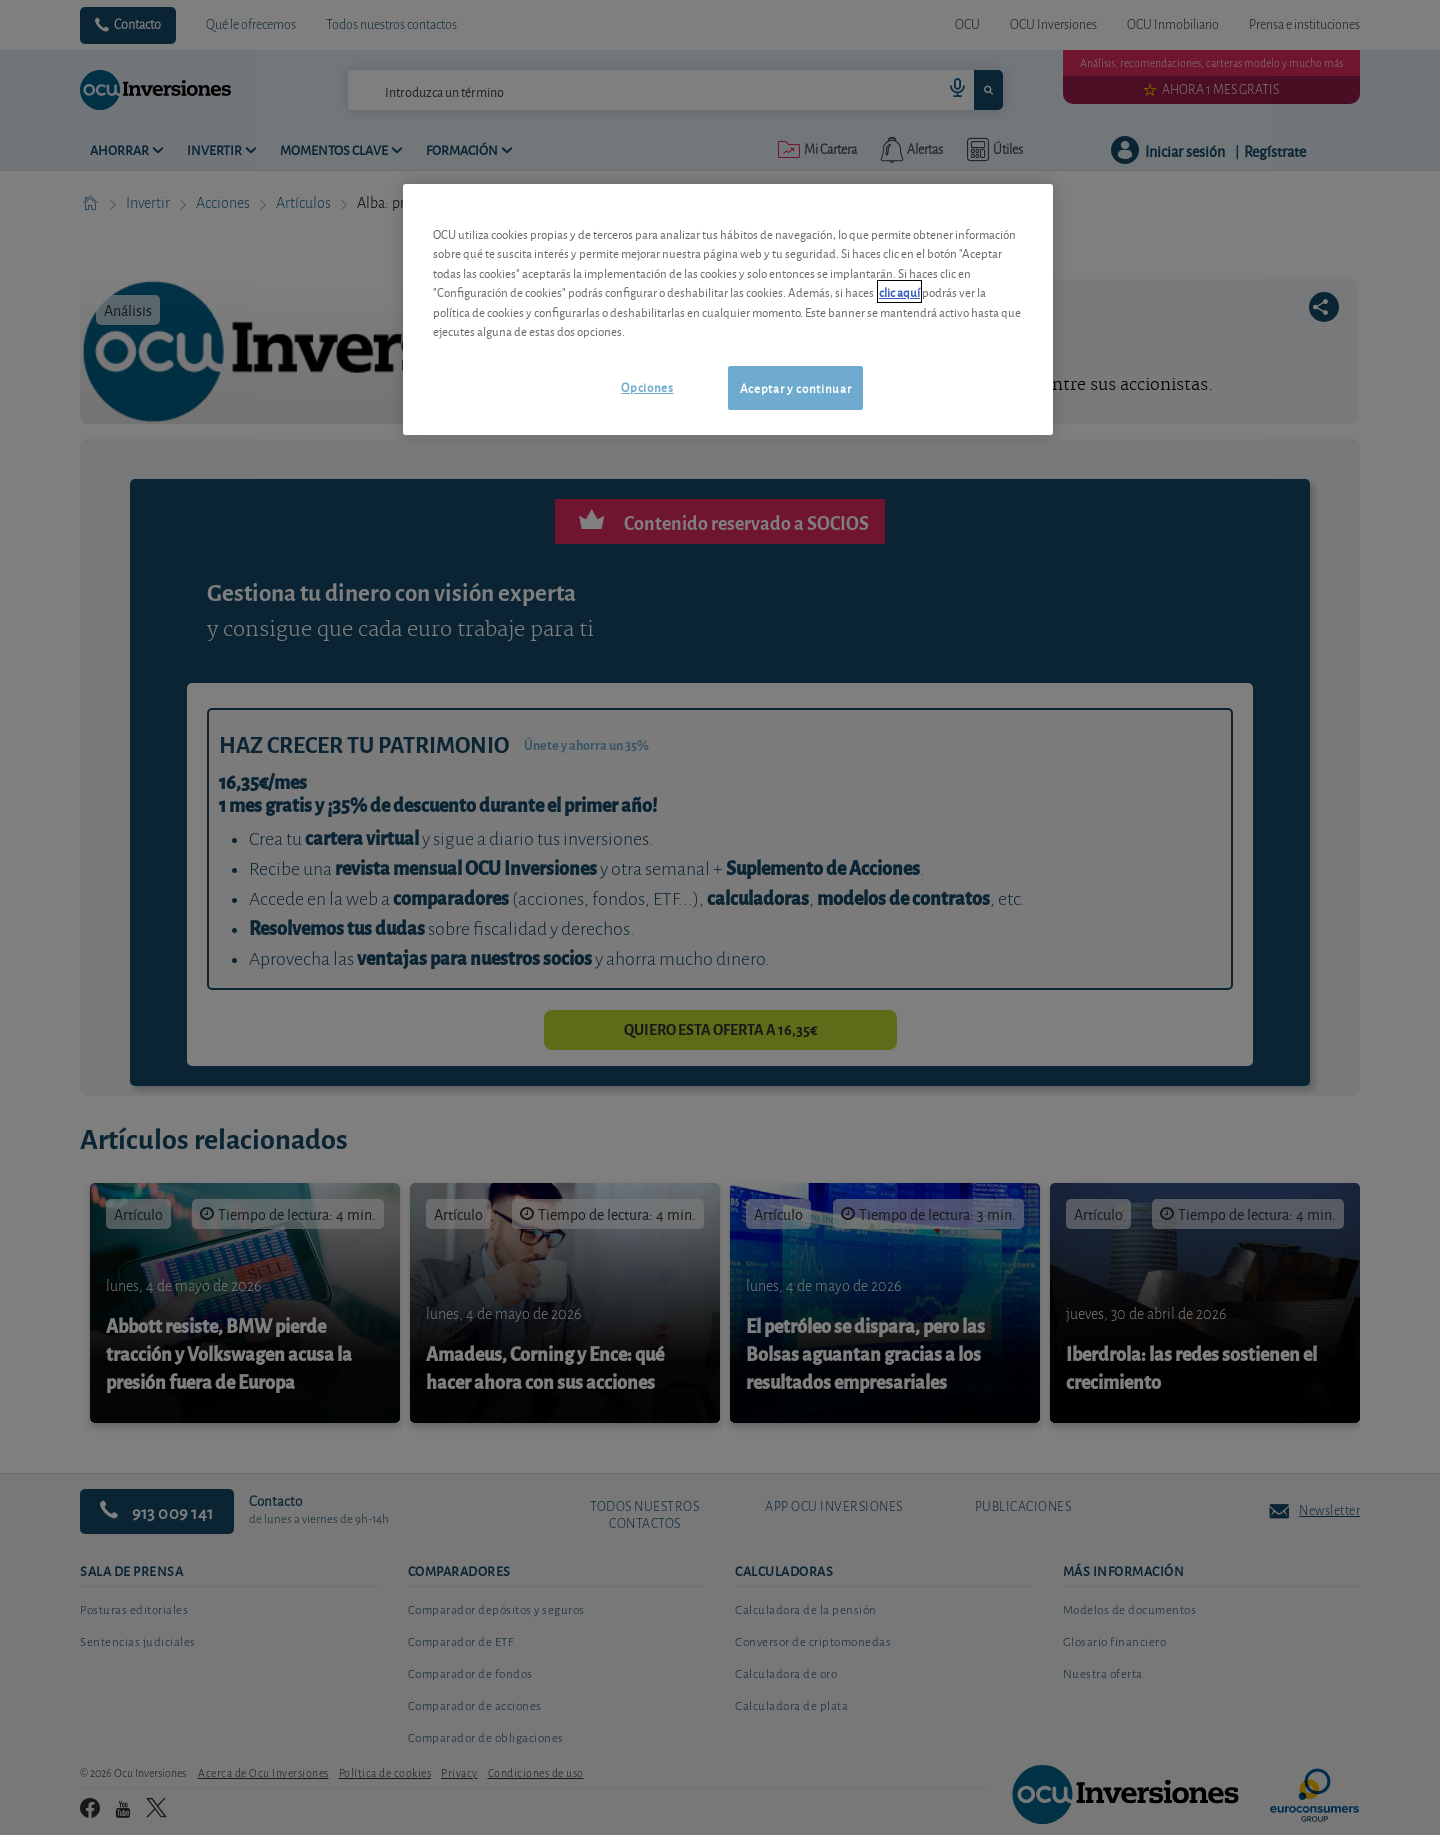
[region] (728, 309)
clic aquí (899, 291)
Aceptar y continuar (795, 387)
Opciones (647, 386)
